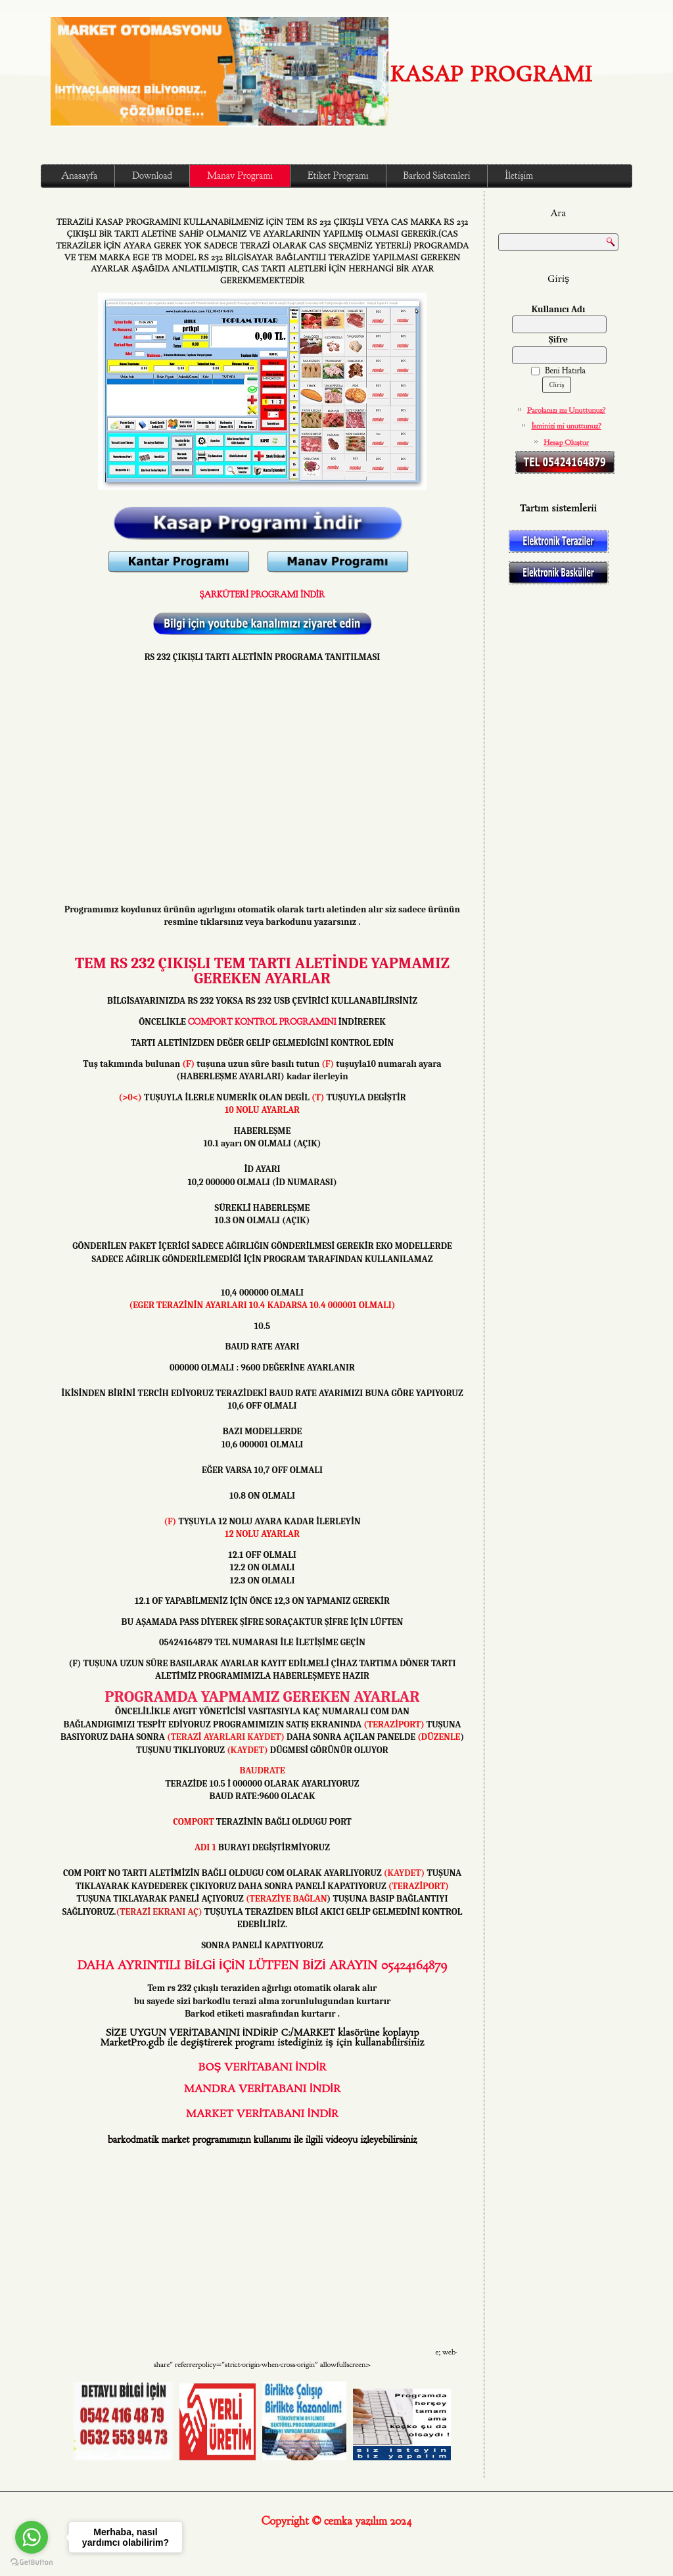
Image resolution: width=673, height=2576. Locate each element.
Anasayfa (79, 176)
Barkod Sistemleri (437, 176)
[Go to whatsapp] (31, 2537)
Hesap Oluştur (566, 442)
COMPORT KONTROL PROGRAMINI (262, 1022)
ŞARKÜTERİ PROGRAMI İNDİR (262, 595)
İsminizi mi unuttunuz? (566, 426)
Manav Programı (240, 176)
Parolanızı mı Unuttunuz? (566, 410)
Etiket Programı (338, 176)
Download (152, 176)
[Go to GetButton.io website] (32, 2562)
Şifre (558, 339)
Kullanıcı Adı (559, 309)
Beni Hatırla (558, 370)
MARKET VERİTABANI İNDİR (262, 2114)
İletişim (519, 176)
